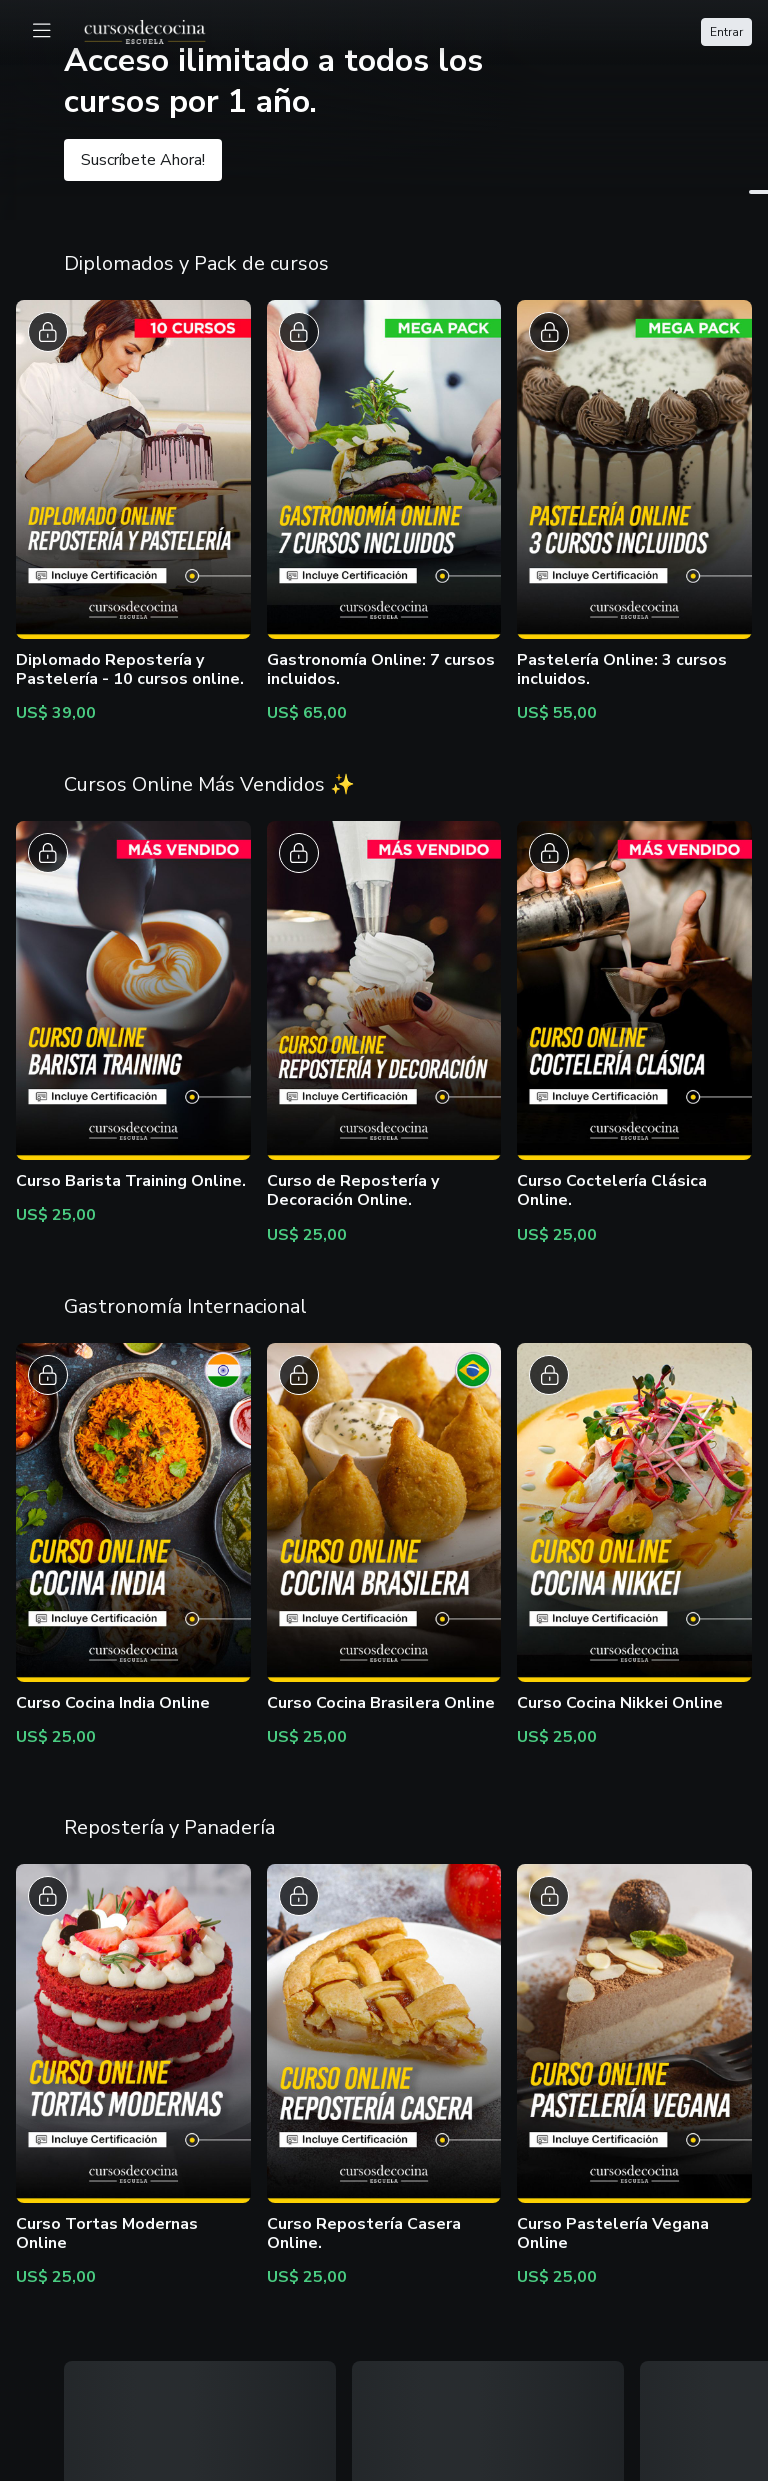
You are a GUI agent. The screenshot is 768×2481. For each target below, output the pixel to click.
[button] (384, 110)
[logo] (157, 31)
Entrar (726, 32)
